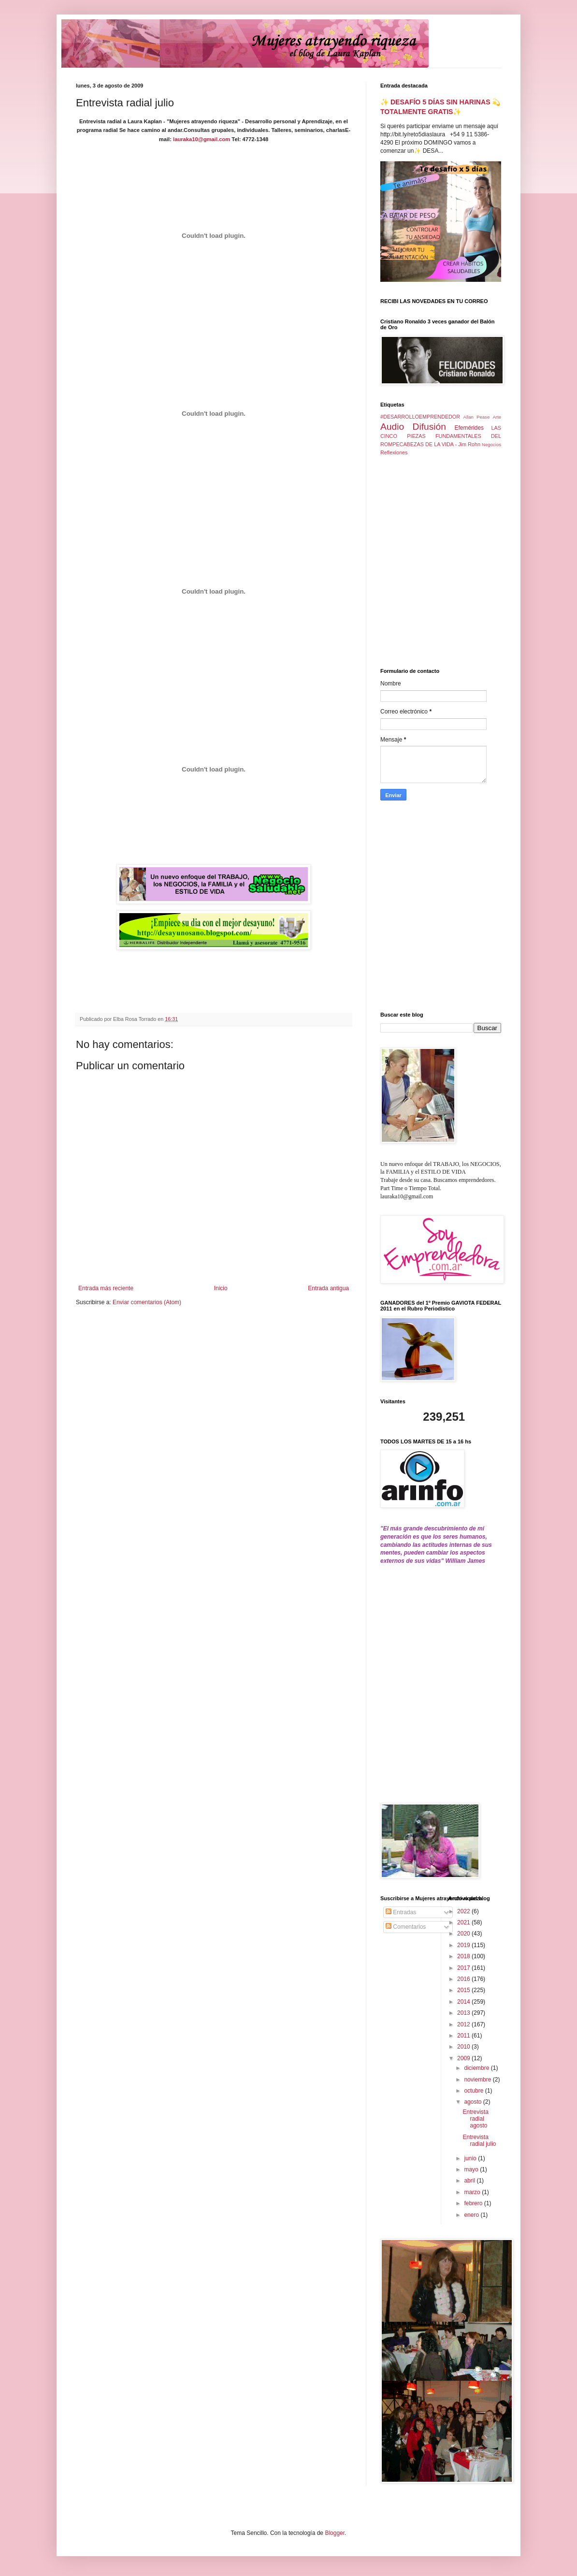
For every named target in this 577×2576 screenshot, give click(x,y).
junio (471, 2158)
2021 (464, 1922)
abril (470, 2180)
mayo (472, 2169)
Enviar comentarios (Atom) (147, 1302)
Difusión (429, 427)
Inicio (221, 1288)
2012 (464, 2024)
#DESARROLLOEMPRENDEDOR (420, 417)
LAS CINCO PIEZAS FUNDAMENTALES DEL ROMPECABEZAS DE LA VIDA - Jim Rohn (440, 436)
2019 (464, 1945)
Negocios (491, 444)
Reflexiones (393, 452)
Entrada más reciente (105, 1288)
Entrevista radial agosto (475, 2119)
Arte (496, 417)
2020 (464, 1933)
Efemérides (469, 427)
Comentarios (406, 1926)
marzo (473, 2192)
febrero (474, 2203)
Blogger (335, 2533)
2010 (464, 2046)
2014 (464, 2001)
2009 (464, 2058)
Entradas (401, 1912)
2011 (464, 2035)
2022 (464, 1911)
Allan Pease (476, 417)
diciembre (477, 2068)
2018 (464, 1956)
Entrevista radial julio (479, 2140)
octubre (474, 2090)
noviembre (478, 2079)
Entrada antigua (328, 1288)
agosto (473, 2101)
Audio (392, 427)
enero (472, 2215)
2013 (464, 2012)
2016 (464, 1979)
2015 (464, 1990)
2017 (464, 1968)
